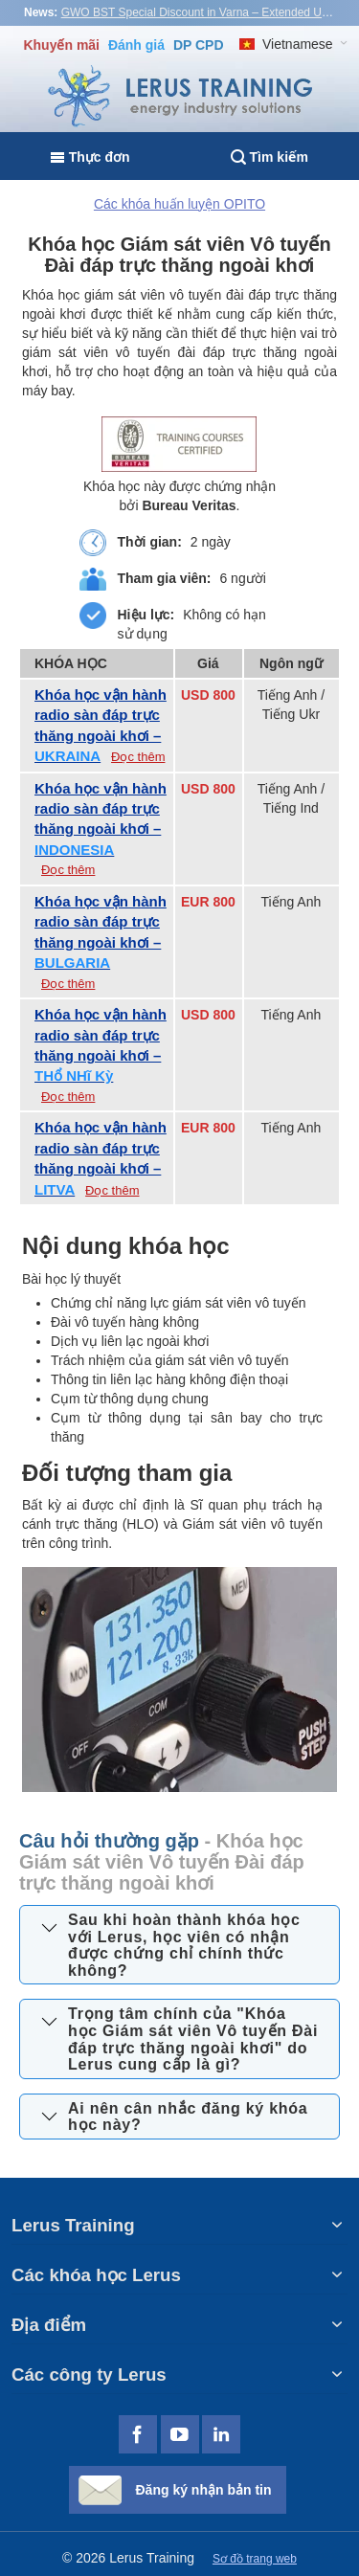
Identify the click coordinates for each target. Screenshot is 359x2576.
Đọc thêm (138, 757)
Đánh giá (136, 45)
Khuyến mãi (61, 45)
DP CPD (198, 45)
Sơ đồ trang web (255, 2558)
